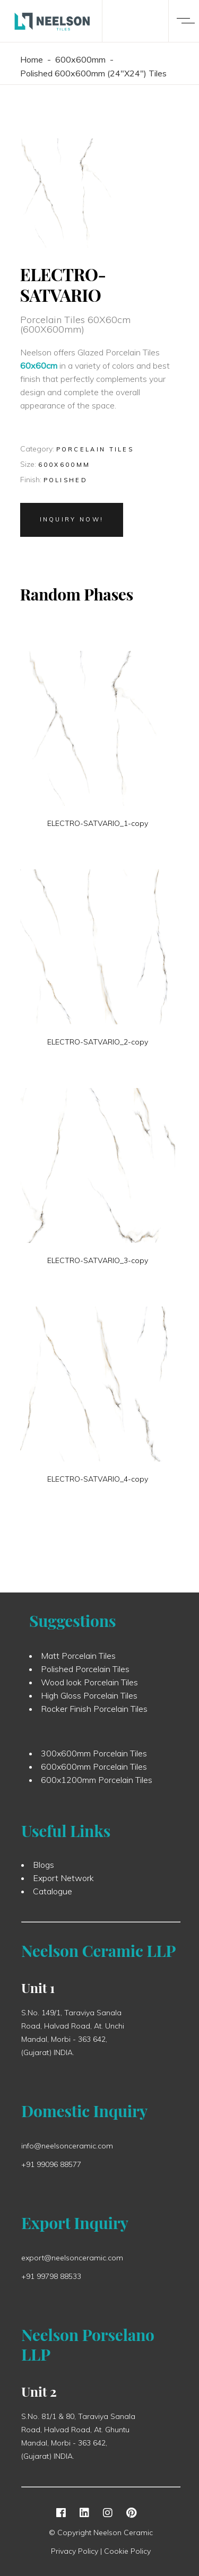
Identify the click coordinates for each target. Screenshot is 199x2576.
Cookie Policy (127, 2551)
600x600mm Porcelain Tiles (94, 1770)
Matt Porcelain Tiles (78, 1660)
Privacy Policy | (77, 2551)
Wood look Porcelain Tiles (89, 1686)
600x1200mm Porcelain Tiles (96, 1784)
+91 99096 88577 (51, 2168)
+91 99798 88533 (51, 2280)
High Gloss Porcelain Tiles (89, 1699)
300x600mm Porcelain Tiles (94, 1757)
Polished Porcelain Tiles (85, 1673)
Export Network (63, 1882)
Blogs (43, 1869)
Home (31, 59)
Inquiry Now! (72, 519)
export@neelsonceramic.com (72, 2261)
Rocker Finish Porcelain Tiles (94, 1713)
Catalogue (52, 1895)
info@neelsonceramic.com (67, 2149)
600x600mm (80, 59)
